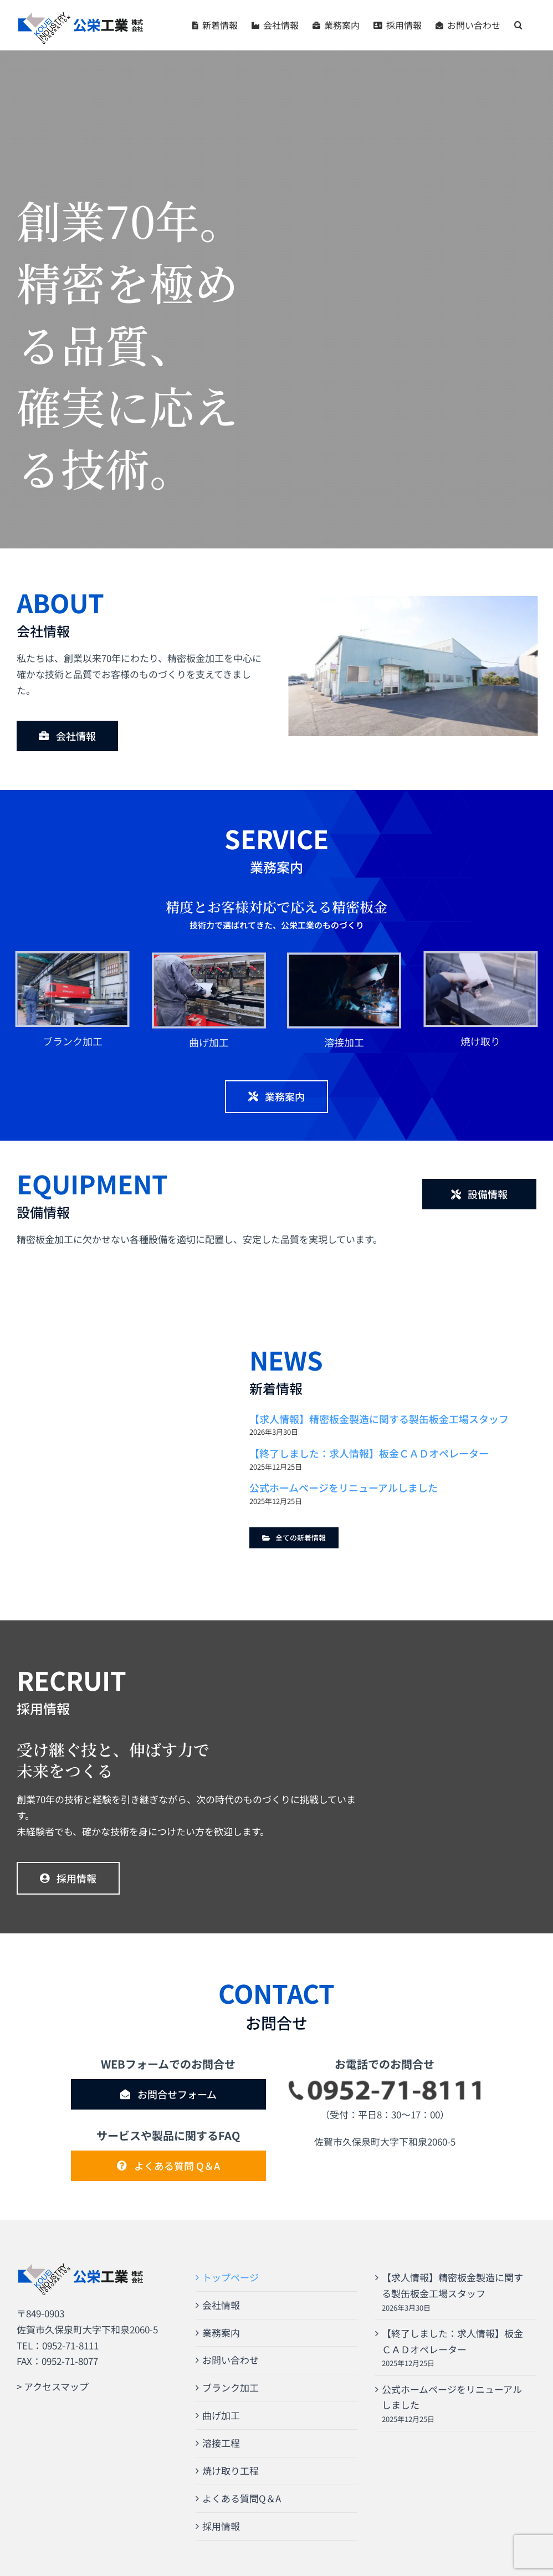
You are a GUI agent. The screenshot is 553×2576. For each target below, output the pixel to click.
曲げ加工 (221, 2415)
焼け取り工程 (230, 2470)
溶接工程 (221, 2443)
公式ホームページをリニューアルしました (343, 1487)
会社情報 (221, 2305)
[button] (518, 25)
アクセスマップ (56, 2386)
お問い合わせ (230, 2360)
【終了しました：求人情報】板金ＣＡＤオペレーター (369, 1453)
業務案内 (221, 2332)
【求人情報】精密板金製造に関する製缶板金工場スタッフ (379, 1419)
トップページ (230, 2277)
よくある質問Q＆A (241, 2498)
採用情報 (221, 2526)
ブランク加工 (230, 2387)
